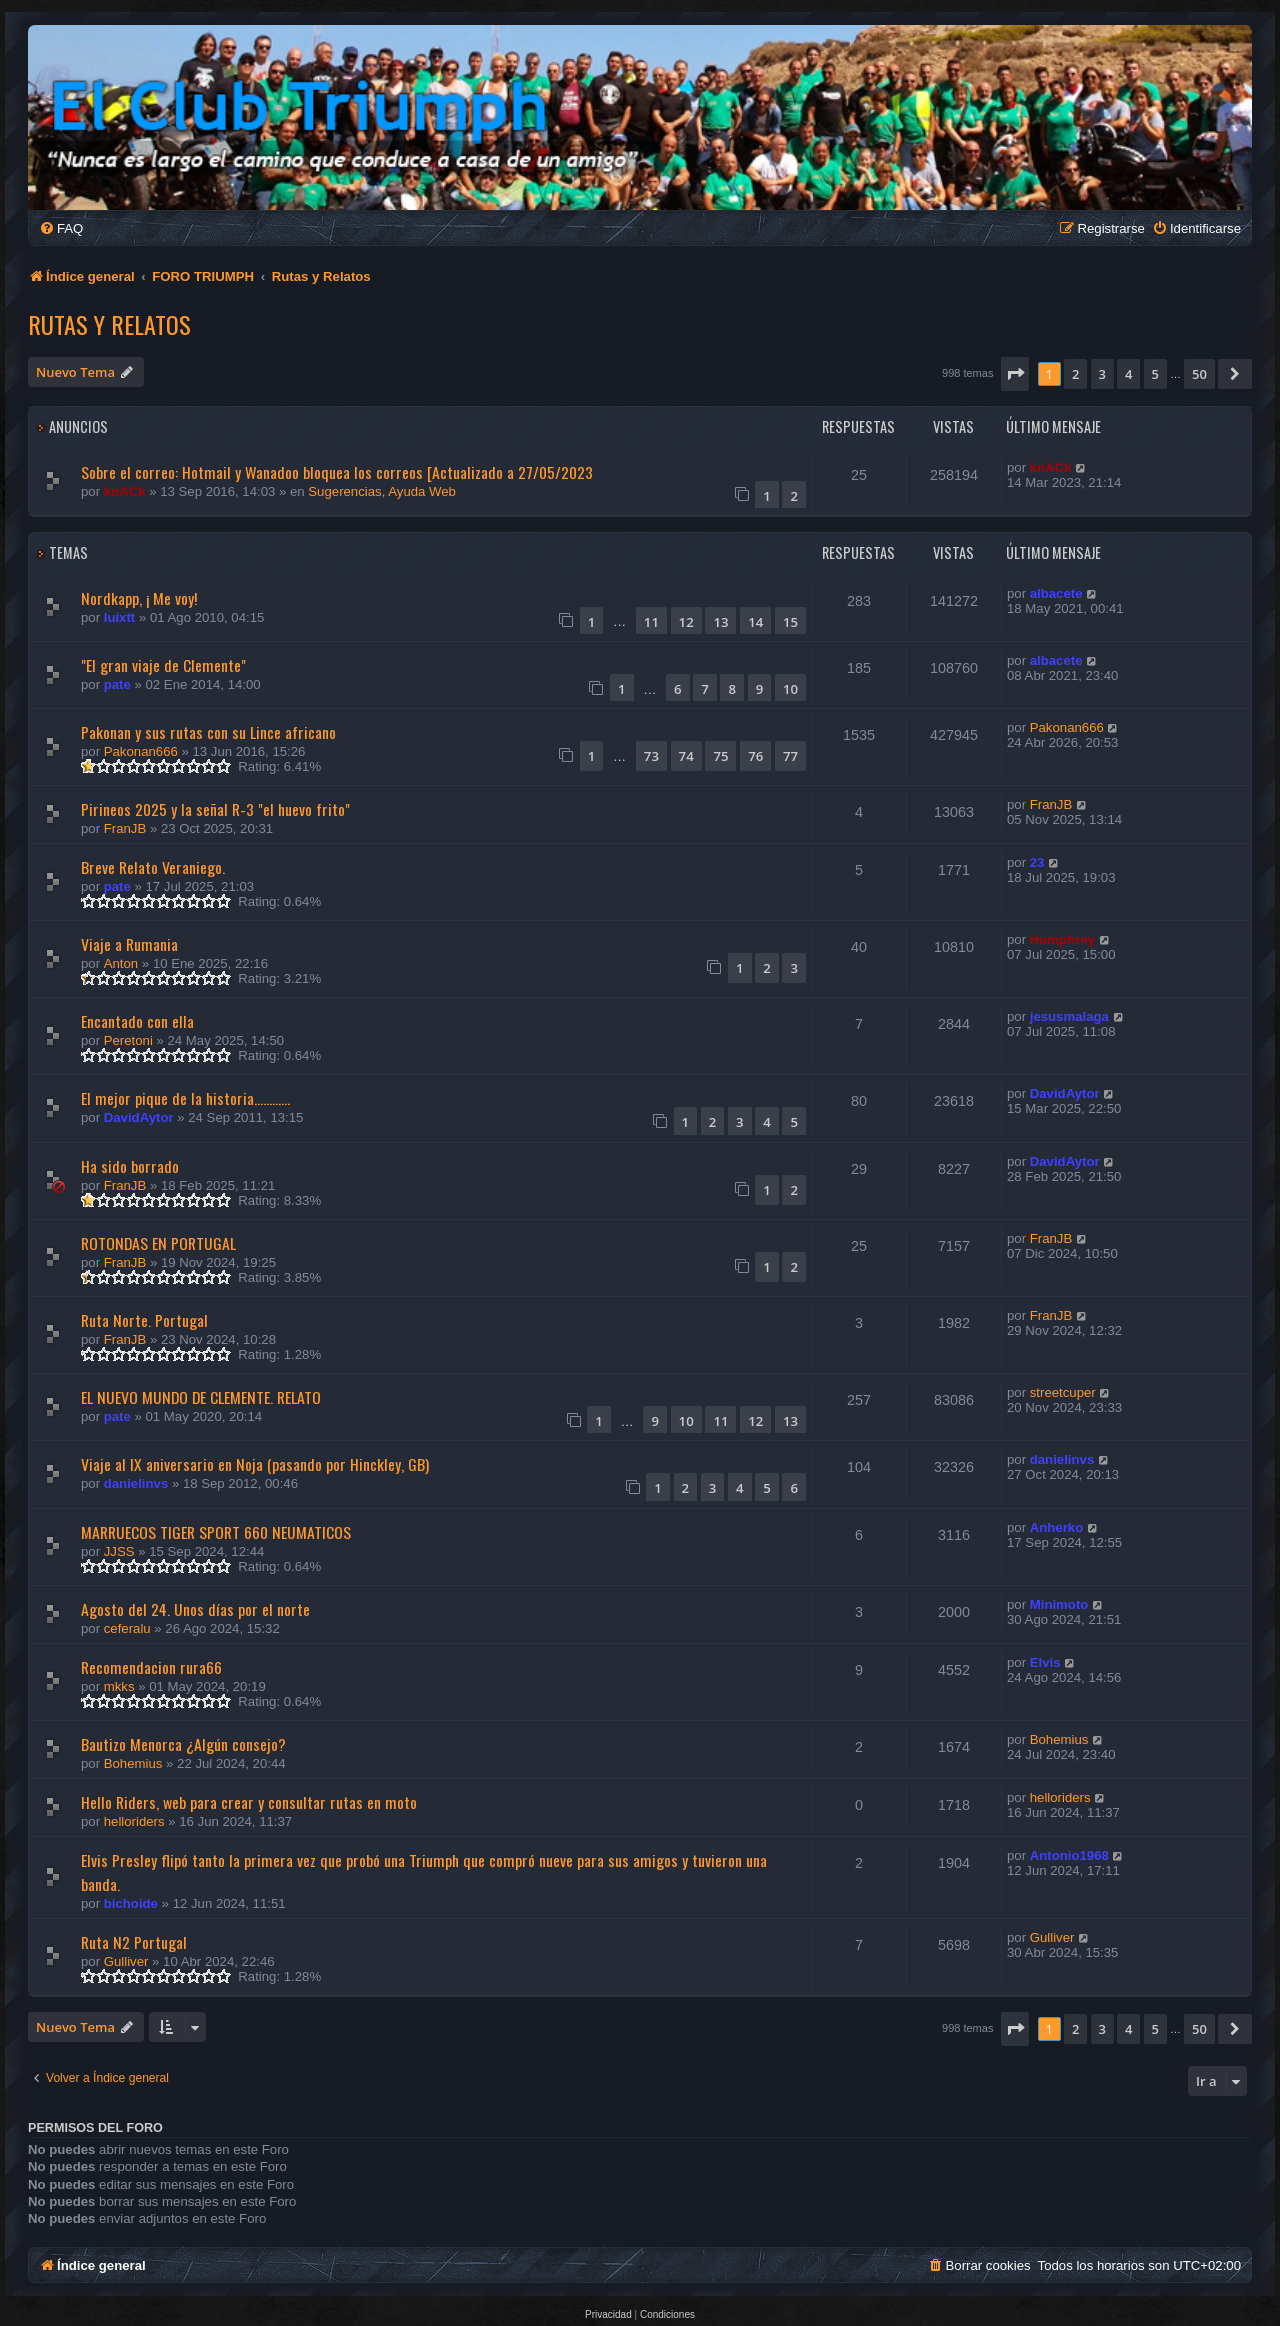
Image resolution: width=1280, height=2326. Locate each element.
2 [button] (1075, 374)
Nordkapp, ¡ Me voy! (139, 598)
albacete (1056, 593)
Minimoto (1059, 1604)
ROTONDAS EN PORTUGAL (158, 1243)
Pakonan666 (141, 751)
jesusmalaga (1069, 1016)
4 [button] (1128, 374)
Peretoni (128, 1040)
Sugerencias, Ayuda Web (382, 491)
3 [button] (1102, 374)
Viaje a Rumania (129, 944)
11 (651, 622)
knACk (125, 491)
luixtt (120, 617)
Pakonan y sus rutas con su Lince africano (208, 732)
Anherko (1057, 1527)
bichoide (131, 1903)
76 (755, 756)
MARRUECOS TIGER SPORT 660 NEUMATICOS (216, 1532)
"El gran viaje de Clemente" (163, 665)
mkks (119, 1686)
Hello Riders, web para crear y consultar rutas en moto (249, 1802)
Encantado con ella (137, 1021)
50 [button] (1199, 374)
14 (755, 622)
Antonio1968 (1069, 1855)
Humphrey (1062, 939)
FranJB (125, 828)
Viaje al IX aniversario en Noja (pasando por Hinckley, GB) (255, 1464)
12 (686, 622)
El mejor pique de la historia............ (185, 1098)
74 (686, 756)
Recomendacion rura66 (151, 1667)
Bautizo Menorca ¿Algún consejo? (183, 1744)
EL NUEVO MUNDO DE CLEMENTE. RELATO (201, 1397)
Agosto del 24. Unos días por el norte (195, 1609)
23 (1037, 862)
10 (790, 689)
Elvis (1045, 1662)
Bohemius (133, 1763)
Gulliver (126, 1961)
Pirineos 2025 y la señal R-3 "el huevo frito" (215, 809)
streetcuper (1063, 1392)
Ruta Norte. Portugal (144, 1320)
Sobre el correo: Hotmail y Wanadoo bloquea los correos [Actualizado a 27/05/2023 (337, 472)
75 (720, 756)
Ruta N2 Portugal (134, 1942)
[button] (1015, 374)
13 (720, 622)
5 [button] (1155, 374)
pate (117, 684)
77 (790, 756)
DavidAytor (139, 1117)
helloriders (134, 1821)
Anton (121, 963)
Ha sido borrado (130, 1166)
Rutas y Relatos (109, 324)
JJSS (119, 1551)
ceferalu (127, 1628)
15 (790, 622)
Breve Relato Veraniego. (153, 867)
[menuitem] (61, 228)
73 (651, 756)
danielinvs (136, 1483)
